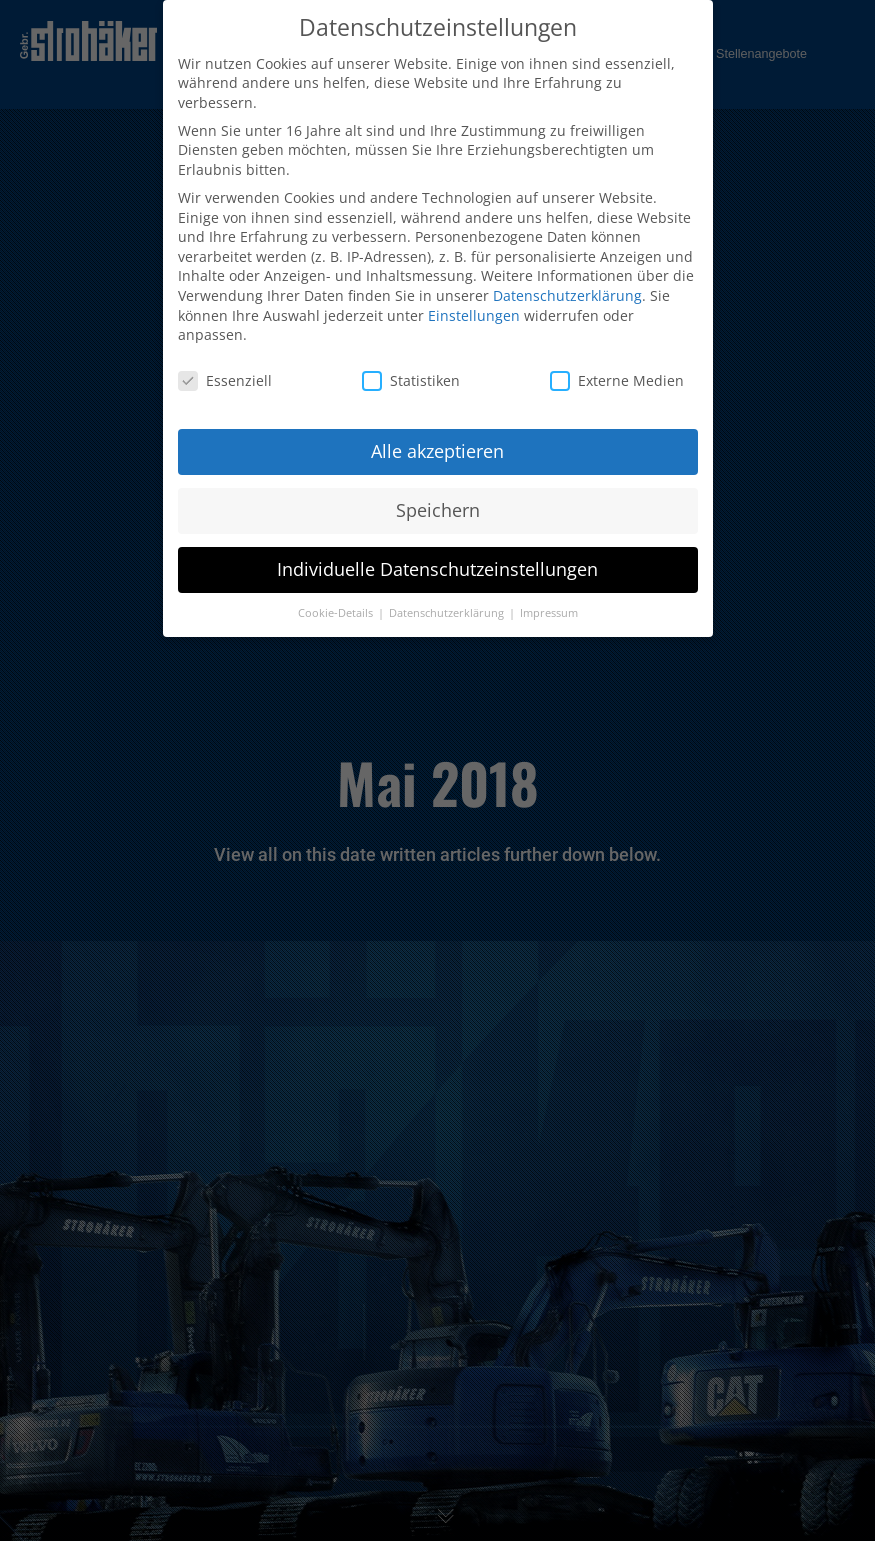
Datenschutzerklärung (567, 288)
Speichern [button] (438, 503)
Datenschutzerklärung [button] (448, 606)
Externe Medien (617, 373)
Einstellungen (474, 308)
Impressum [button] (549, 606)
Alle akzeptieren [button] (437, 444)
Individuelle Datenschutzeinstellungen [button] (437, 562)
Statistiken (411, 373)
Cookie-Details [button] (337, 606)
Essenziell (225, 373)
